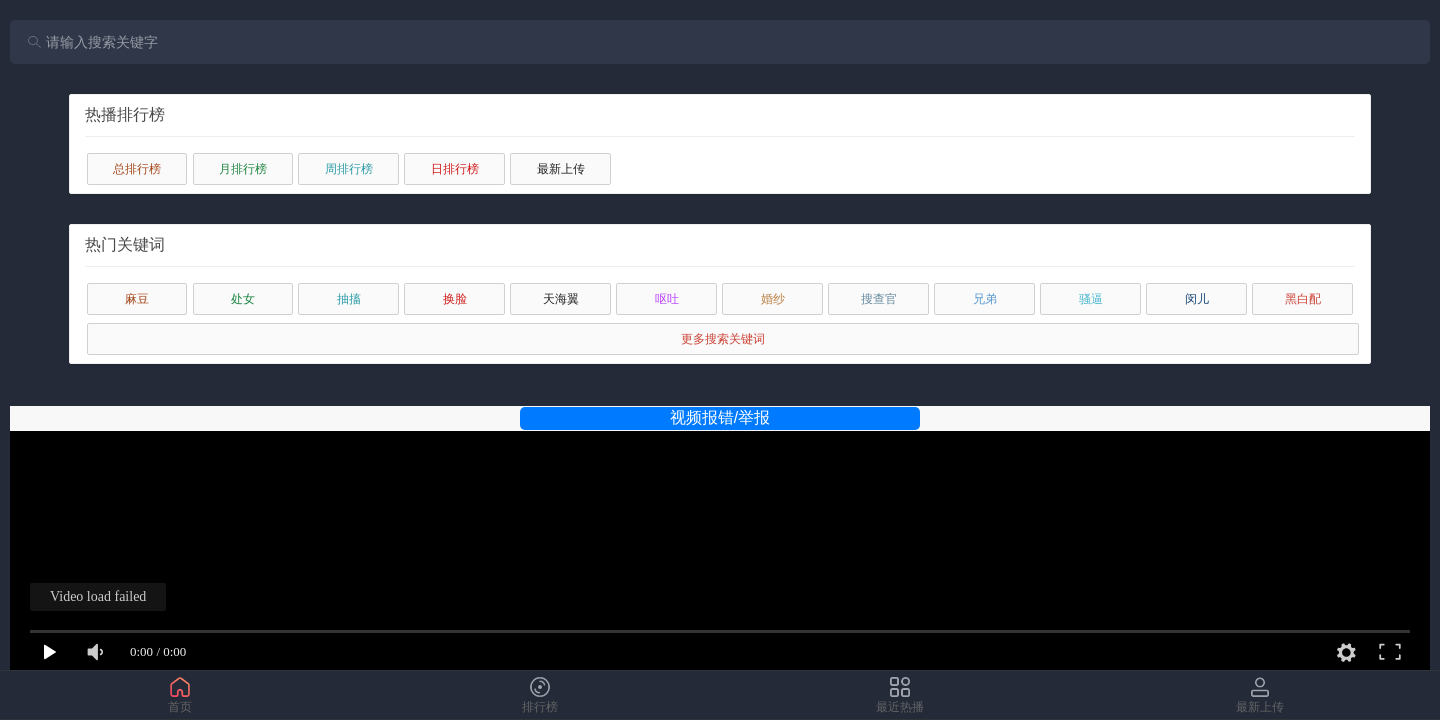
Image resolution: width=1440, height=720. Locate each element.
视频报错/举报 (720, 417)
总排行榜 (137, 169)
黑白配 (1303, 299)
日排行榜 (455, 169)
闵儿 (1197, 299)
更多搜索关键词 (723, 339)
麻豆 (137, 299)
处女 (243, 299)
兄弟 (985, 299)
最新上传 (561, 169)
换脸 (455, 299)
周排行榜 (349, 169)
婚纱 (773, 299)
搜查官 (879, 299)
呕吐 (667, 299)
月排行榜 (243, 169)
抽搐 (349, 299)
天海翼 (561, 299)
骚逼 (1091, 299)
